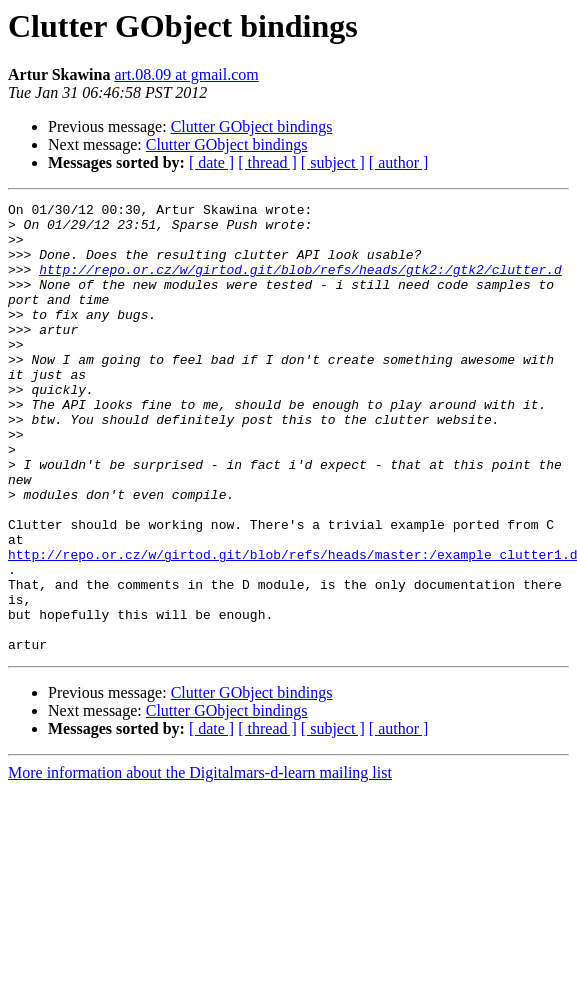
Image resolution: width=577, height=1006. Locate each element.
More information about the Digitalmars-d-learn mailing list (200, 862)
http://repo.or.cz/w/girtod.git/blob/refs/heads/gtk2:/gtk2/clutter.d (300, 284)
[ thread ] (267, 162)
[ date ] (211, 162)
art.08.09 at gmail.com (186, 74)
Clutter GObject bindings (252, 126)
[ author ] (399, 162)
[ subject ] (333, 162)
